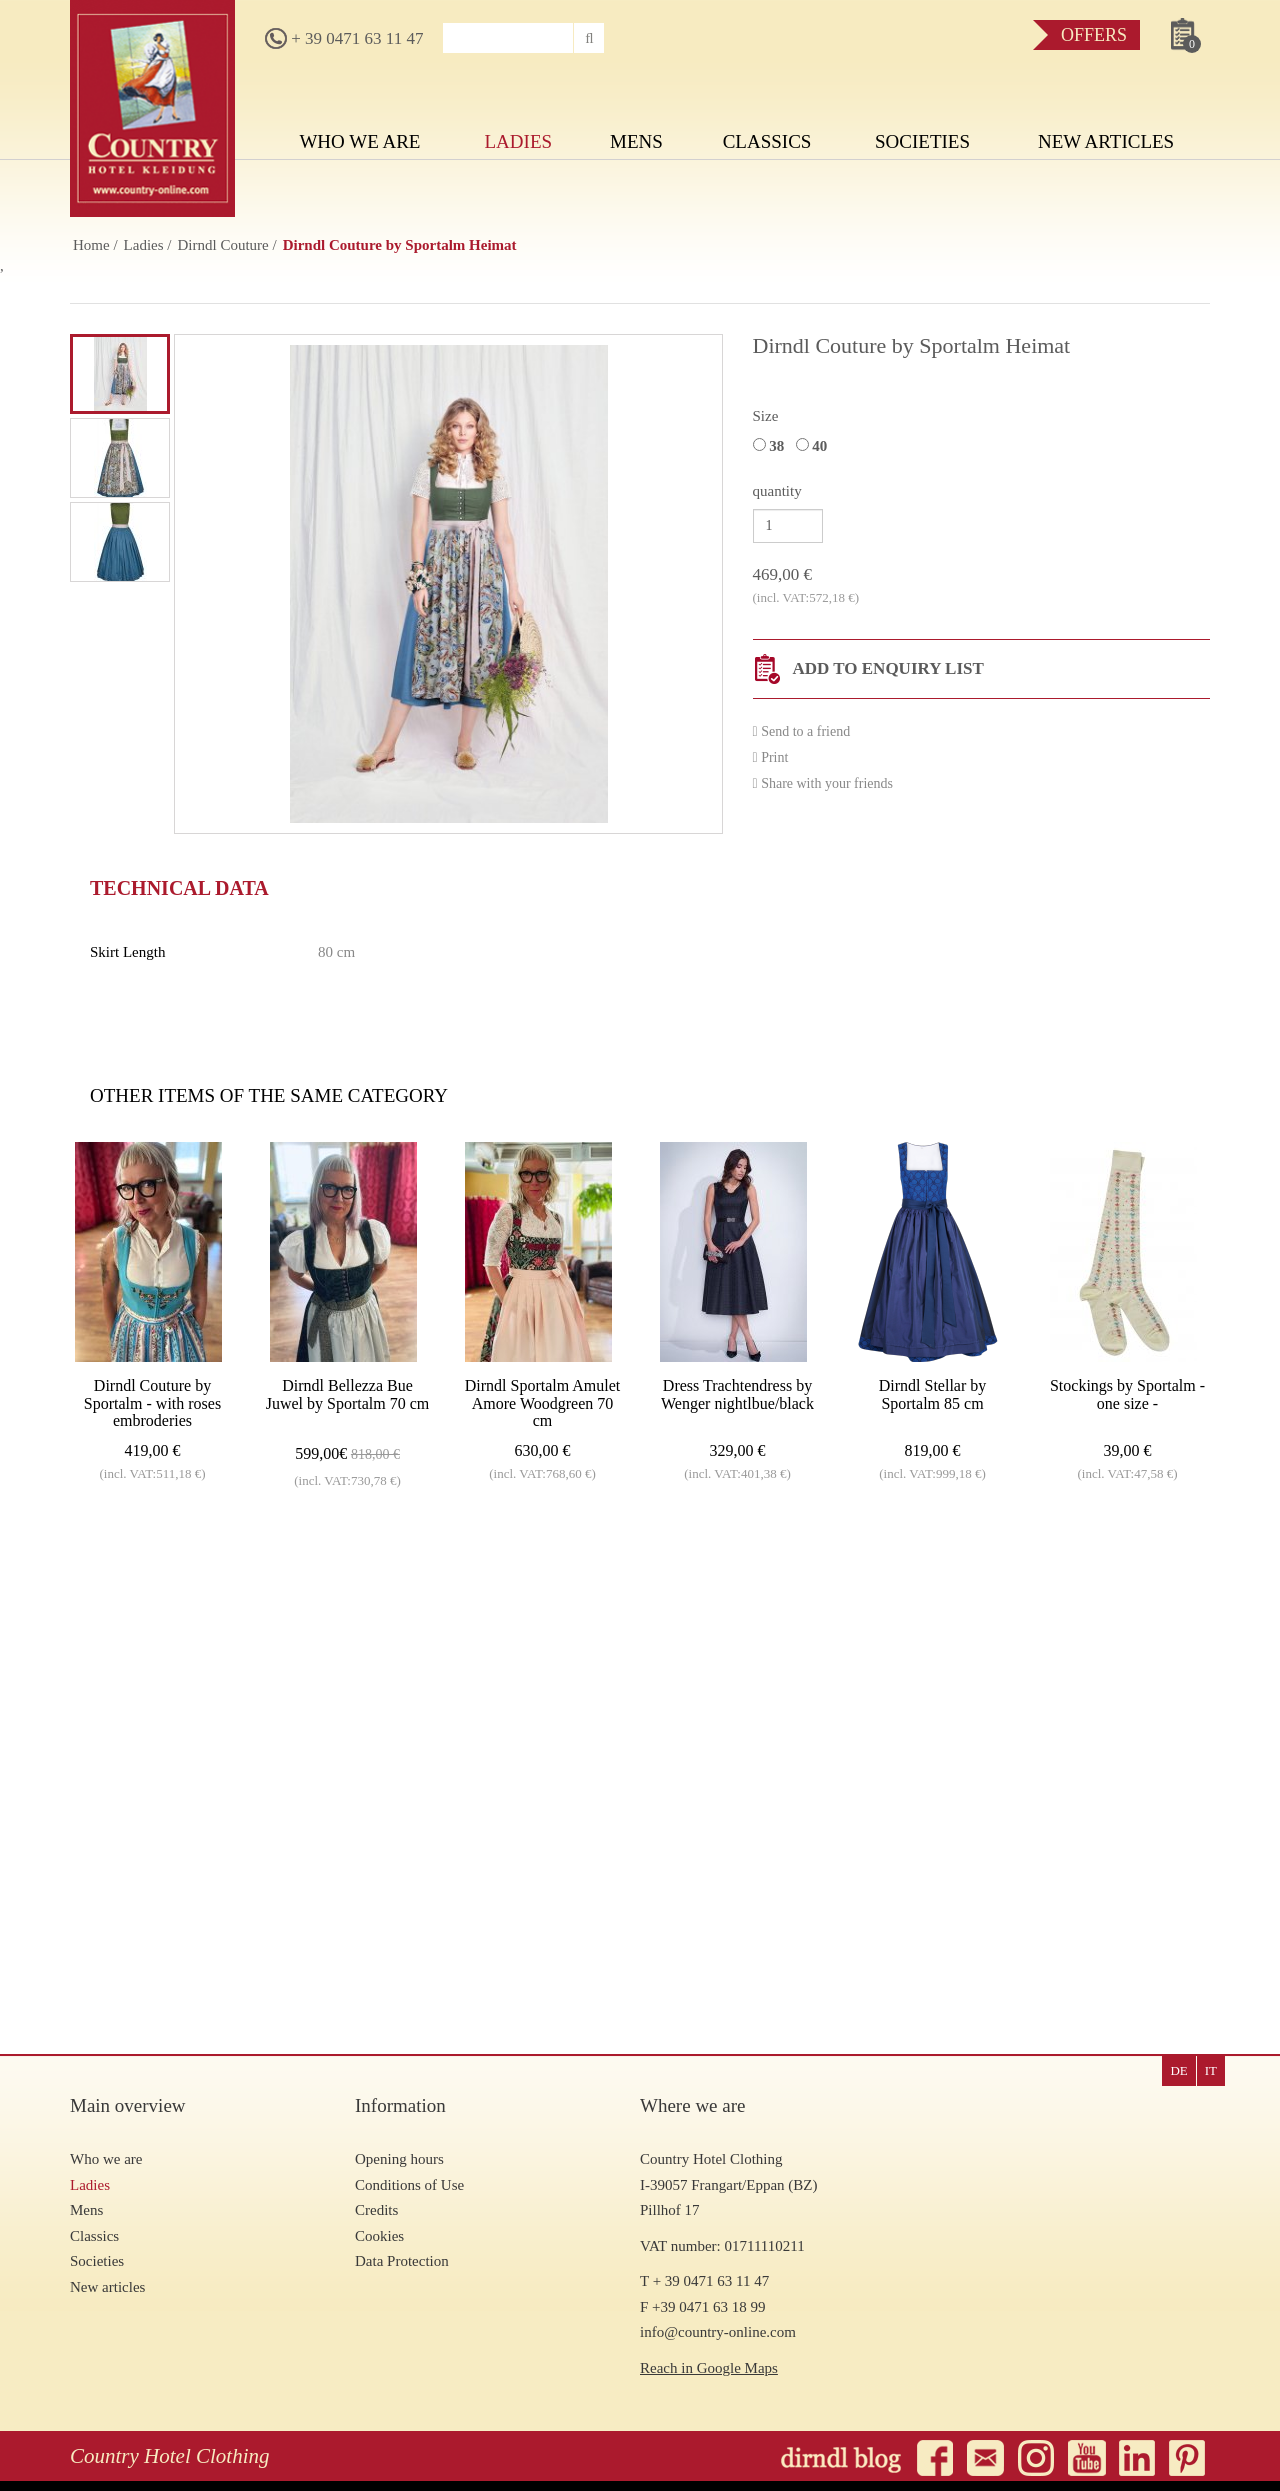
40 (815, 446)
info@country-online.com (718, 2332)
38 (772, 446)
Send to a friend (802, 731)
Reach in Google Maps (709, 2368)
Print (771, 757)
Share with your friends (823, 783)
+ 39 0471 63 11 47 (344, 38)
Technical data (179, 888)
